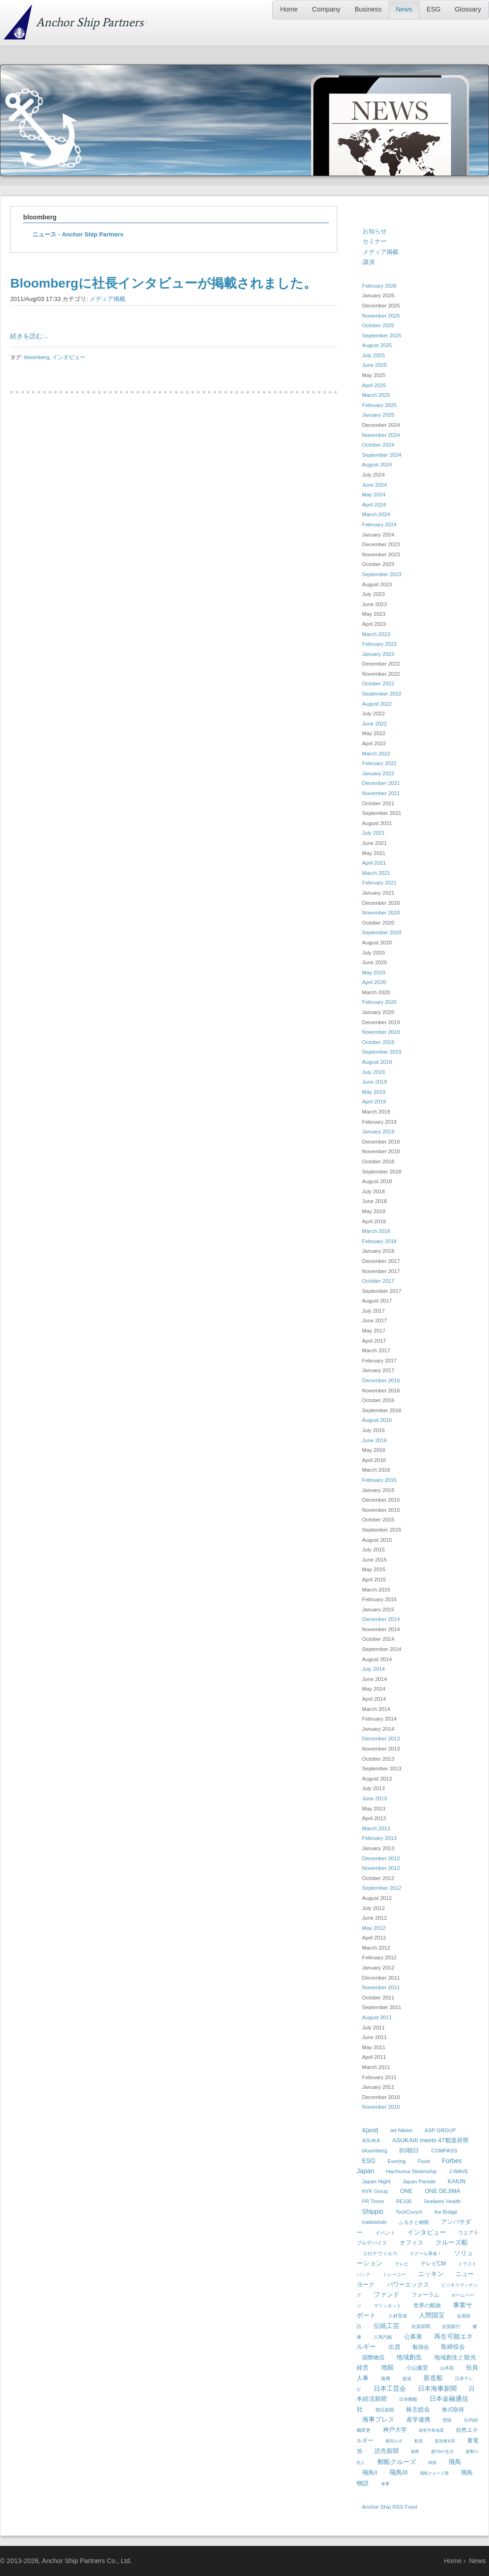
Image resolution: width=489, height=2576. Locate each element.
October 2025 (378, 325)
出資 (394, 2346)
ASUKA (371, 2140)
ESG (434, 9)
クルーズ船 (451, 2242)
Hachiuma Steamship (411, 2171)
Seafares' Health (442, 2201)
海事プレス (378, 2419)
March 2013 (376, 1828)
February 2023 (379, 644)
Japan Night (376, 2181)
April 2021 (374, 863)
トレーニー (394, 2274)
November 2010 (381, 2107)
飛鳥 (454, 2461)
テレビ (402, 2263)
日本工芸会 (390, 2388)
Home (289, 9)
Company (326, 9)
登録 (447, 2420)
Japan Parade (419, 2181)
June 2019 (374, 1082)
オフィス (411, 2243)
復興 (385, 2378)
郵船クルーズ (396, 2461)
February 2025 (379, 405)
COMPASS (444, 2150)
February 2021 (379, 882)
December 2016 (381, 1380)
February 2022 (379, 763)
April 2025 (374, 385)
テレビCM (433, 2263)
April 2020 (374, 982)
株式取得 (453, 2409)
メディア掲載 (107, 298)
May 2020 (374, 972)
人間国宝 (432, 2315)
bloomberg (36, 357)
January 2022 (378, 773)
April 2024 (374, 504)
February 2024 (379, 524)
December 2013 (381, 1738)
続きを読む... (29, 336)
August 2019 (377, 1062)
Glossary (468, 9)
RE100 (403, 2201)
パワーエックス (408, 2284)
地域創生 (409, 2357)
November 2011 (381, 1987)
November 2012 (381, 1868)
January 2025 (378, 415)
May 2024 (374, 494)
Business (368, 9)
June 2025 (374, 365)
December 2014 (381, 1619)
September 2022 (381, 693)
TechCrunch (408, 2212)
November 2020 (381, 912)
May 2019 (374, 1092)
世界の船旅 (427, 2305)
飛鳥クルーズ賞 (434, 2473)
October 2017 (378, 1281)
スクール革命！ (426, 2253)
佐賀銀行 (451, 2326)
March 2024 (376, 514)
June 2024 (374, 485)
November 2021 (381, 793)
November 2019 (381, 1032)
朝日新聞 (385, 2409)
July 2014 (373, 1669)
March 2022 (376, 753)
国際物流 (373, 2357)
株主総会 (418, 2409)
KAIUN (457, 2181)
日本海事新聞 (437, 2388)
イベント (385, 2232)
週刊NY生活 (442, 2451)
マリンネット (387, 2305)
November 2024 (381, 435)
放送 (406, 2378)
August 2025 (377, 345)
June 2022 (374, 723)
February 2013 (379, 1838)
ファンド (387, 2294)
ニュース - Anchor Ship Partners (77, 234)
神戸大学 (395, 2430)
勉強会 (420, 2347)
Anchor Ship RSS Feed (389, 2507)
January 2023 (378, 654)
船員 (418, 2441)
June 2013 (374, 1798)
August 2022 (377, 704)
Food (424, 2161)
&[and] (370, 2130)
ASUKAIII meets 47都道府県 (430, 2140)
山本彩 (447, 2367)
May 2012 (374, 1928)
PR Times (373, 2201)
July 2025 (373, 355)
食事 (385, 2484)
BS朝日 (409, 2150)
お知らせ (375, 231)
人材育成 (397, 2315)
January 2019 (378, 1131)
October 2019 (378, 1042)
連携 (415, 2451)
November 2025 (381, 315)
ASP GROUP (440, 2130)
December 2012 (381, 1858)
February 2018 (379, 1241)
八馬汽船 (383, 2337)
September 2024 (381, 455)
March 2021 (376, 873)
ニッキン (431, 2273)
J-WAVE (458, 2171)
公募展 (413, 2336)
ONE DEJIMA (442, 2191)
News (404, 9)
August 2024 (377, 464)
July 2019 (373, 1072)
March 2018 (376, 1231)
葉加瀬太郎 (445, 2441)
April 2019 (374, 1101)
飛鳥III (398, 2472)
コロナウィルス (380, 2253)
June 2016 (374, 1440)
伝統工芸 (387, 2325)
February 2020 (379, 1002)
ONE (406, 2191)
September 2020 (381, 932)
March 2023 (376, 634)
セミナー (375, 241)
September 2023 (381, 574)
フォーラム (425, 2295)
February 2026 (379, 286)
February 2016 (379, 1480)
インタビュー (68, 357)
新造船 (433, 2377)
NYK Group (375, 2191)
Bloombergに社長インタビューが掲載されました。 (163, 283)
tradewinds (374, 2222)
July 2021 (373, 833)
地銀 (387, 2367)
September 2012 (381, 1888)
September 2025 (381, 335)
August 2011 (377, 2017)
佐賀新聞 (420, 2326)
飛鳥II (369, 2473)
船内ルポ (394, 2441)
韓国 (432, 2462)
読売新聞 (387, 2450)
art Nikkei (401, 2130)
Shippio (372, 2211)
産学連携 (418, 2420)
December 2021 (381, 783)
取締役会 (453, 2346)
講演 (369, 262)
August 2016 (377, 1420)
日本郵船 (408, 2399)
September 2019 (381, 1052)
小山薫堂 (417, 2367)
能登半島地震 (431, 2430)
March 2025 (376, 395)
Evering (397, 2161)
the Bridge (446, 2212)
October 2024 (378, 445)
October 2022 (378, 683)
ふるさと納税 (414, 2222)
